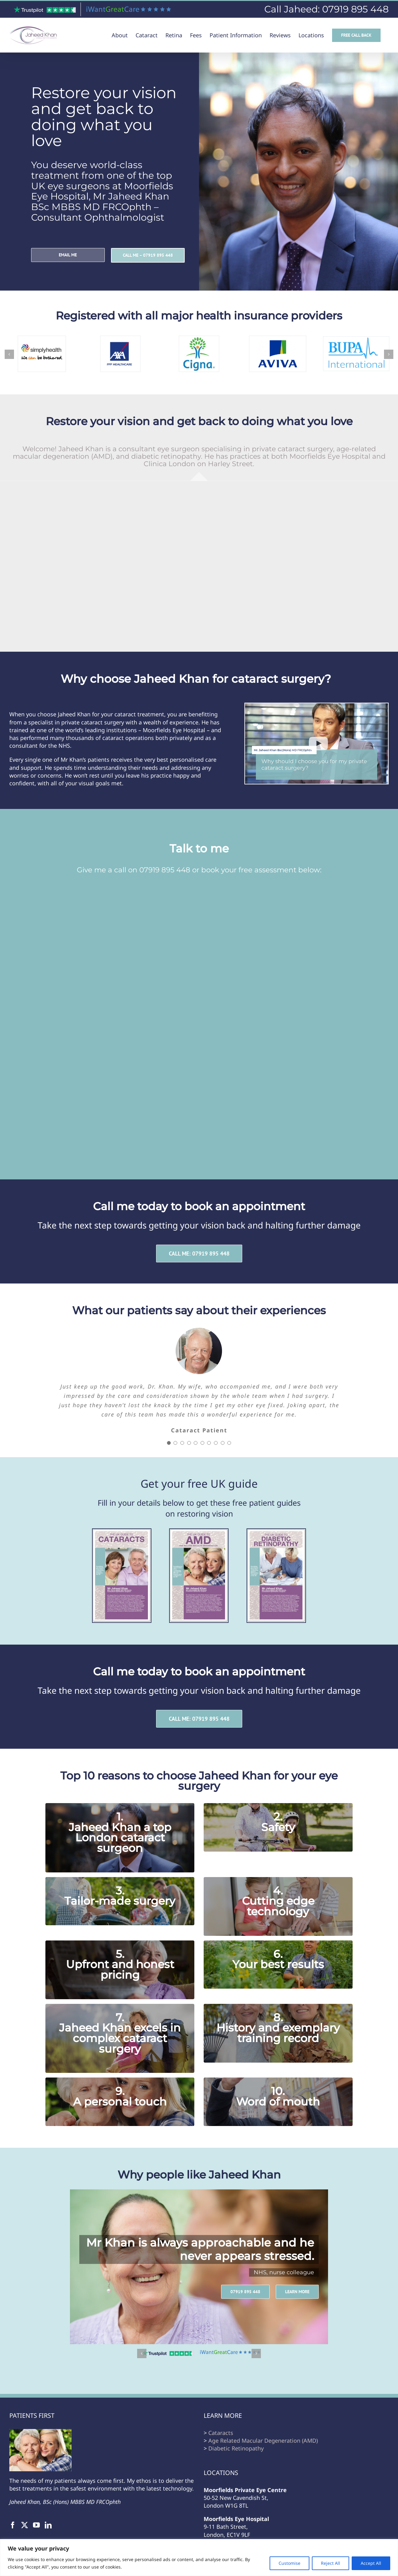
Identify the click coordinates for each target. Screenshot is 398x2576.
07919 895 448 (164, 870)
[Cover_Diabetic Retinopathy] (276, 1532)
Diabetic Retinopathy (236, 2448)
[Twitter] (24, 2525)
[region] (199, 2557)
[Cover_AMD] (199, 1532)
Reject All (330, 2563)
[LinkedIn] (48, 2525)
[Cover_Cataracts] (122, 1532)
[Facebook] (12, 2525)
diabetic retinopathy (166, 456)
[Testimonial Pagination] (169, 1443)
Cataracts (220, 2432)
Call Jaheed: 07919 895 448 (326, 9)
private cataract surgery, (294, 449)
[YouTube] (36, 2525)
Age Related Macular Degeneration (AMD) (263, 2440)
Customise (289, 2563)
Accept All (371, 2563)
